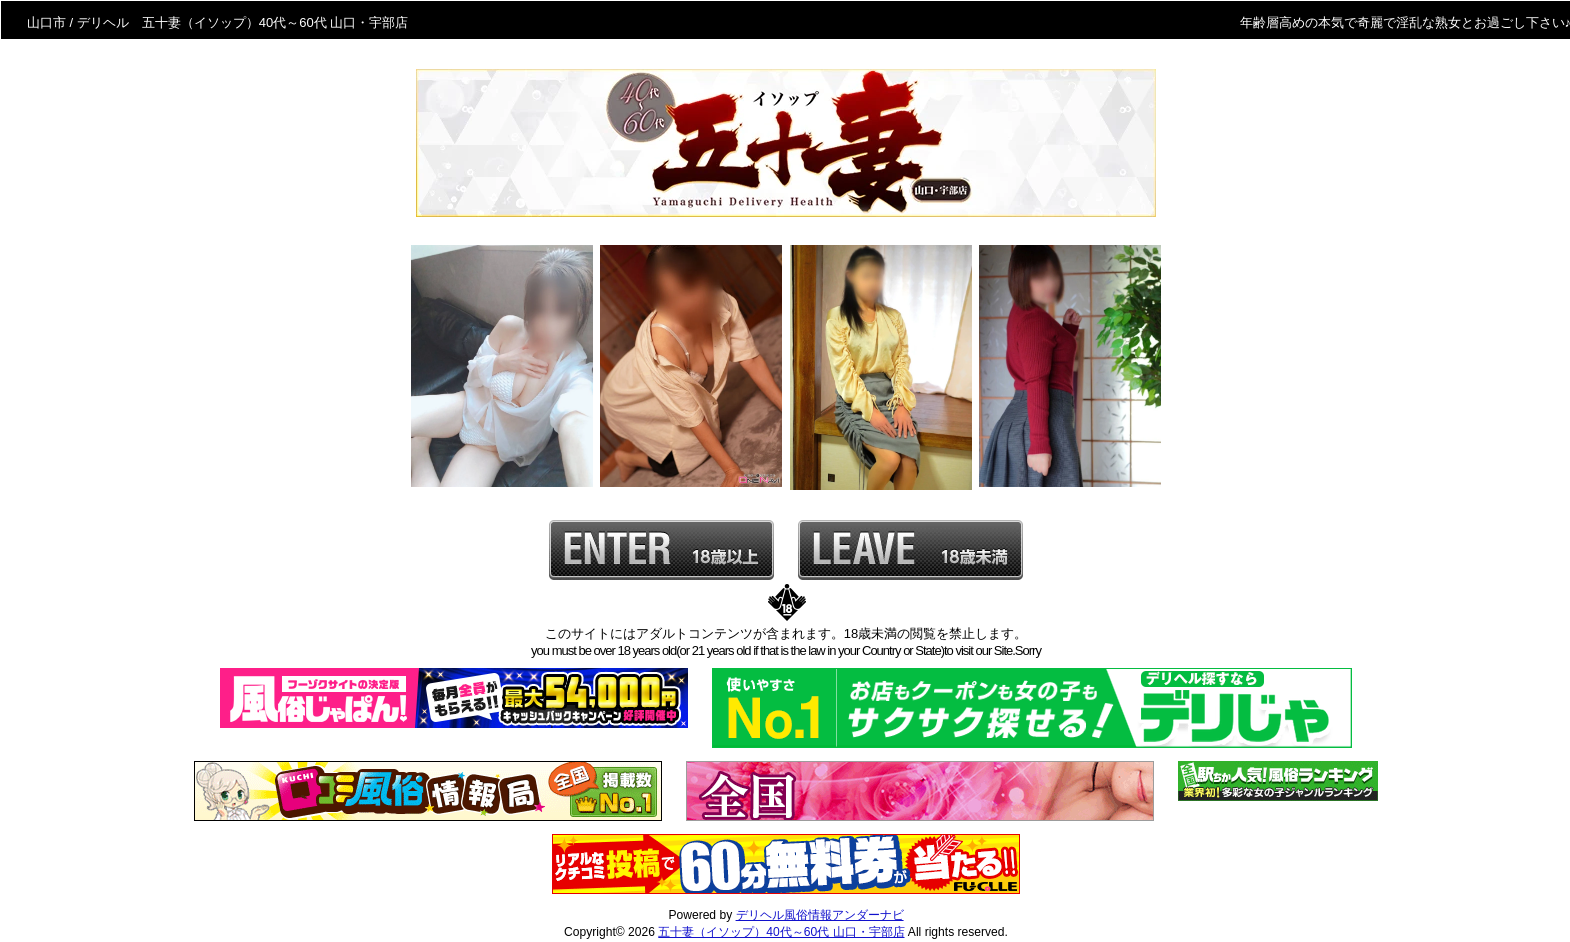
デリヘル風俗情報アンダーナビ (820, 915)
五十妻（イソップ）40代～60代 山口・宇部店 (781, 932)
